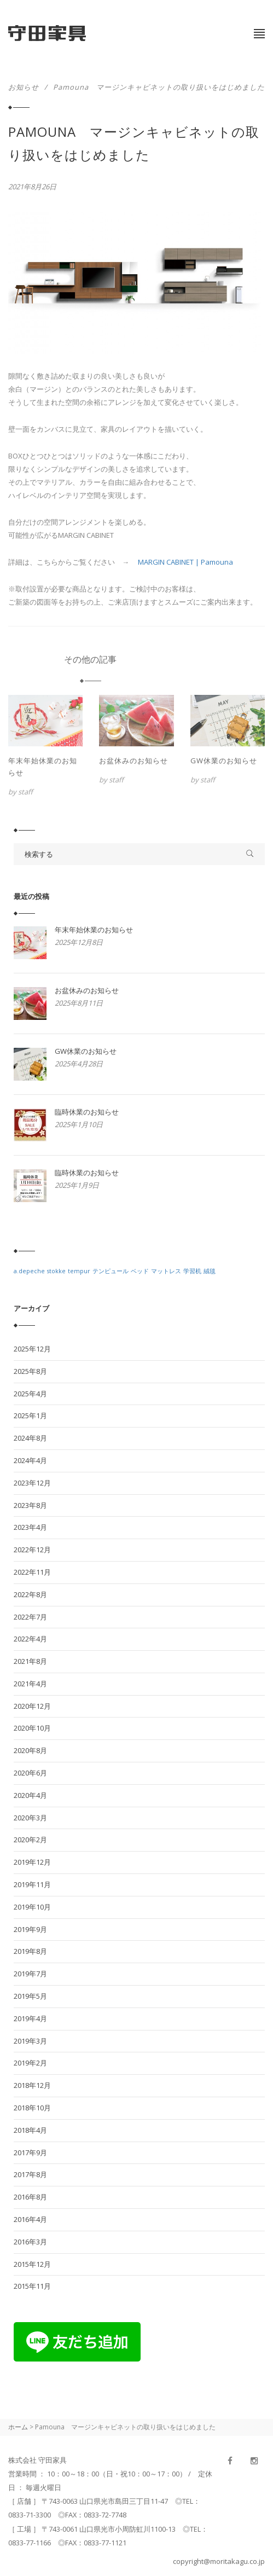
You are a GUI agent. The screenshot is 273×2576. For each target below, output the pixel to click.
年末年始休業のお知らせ (42, 767)
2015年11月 (32, 2286)
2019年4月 (30, 2018)
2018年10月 (32, 2108)
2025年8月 (30, 1371)
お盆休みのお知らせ (133, 760)
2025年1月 (30, 1415)
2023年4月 (30, 1527)
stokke (56, 1271)
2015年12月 (32, 2264)
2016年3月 (30, 2242)
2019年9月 (30, 1929)
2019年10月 (32, 1907)
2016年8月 (30, 2197)
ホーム (18, 2427)
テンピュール (110, 1271)
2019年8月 (30, 1951)
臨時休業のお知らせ (87, 1112)
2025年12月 (32, 1349)
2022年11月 (32, 1572)
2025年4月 (30, 1394)
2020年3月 (30, 1818)
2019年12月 (32, 1862)
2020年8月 (30, 1750)
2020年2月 (30, 1839)
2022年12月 (32, 1549)
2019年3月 (30, 2041)
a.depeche (29, 1271)
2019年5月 (30, 1996)
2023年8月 (30, 1505)
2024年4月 (30, 1460)
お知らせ (23, 87)
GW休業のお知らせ (223, 760)
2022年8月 (30, 1594)
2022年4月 (30, 1639)
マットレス (166, 1271)
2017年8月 (30, 2174)
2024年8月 (30, 1438)
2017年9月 (30, 2152)
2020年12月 (32, 1706)
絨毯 (210, 1271)
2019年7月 (30, 1974)
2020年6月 (30, 1773)
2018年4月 (30, 2130)
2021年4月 (30, 1684)
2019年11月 (32, 1884)
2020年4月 (30, 1795)
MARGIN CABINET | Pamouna (184, 562)
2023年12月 (32, 1483)
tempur (79, 1271)
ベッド (140, 1271)
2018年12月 (32, 2085)
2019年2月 (30, 2063)
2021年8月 (30, 1661)
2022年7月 (30, 1617)
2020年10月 (32, 1728)
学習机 (192, 1271)
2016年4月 (30, 2219)
